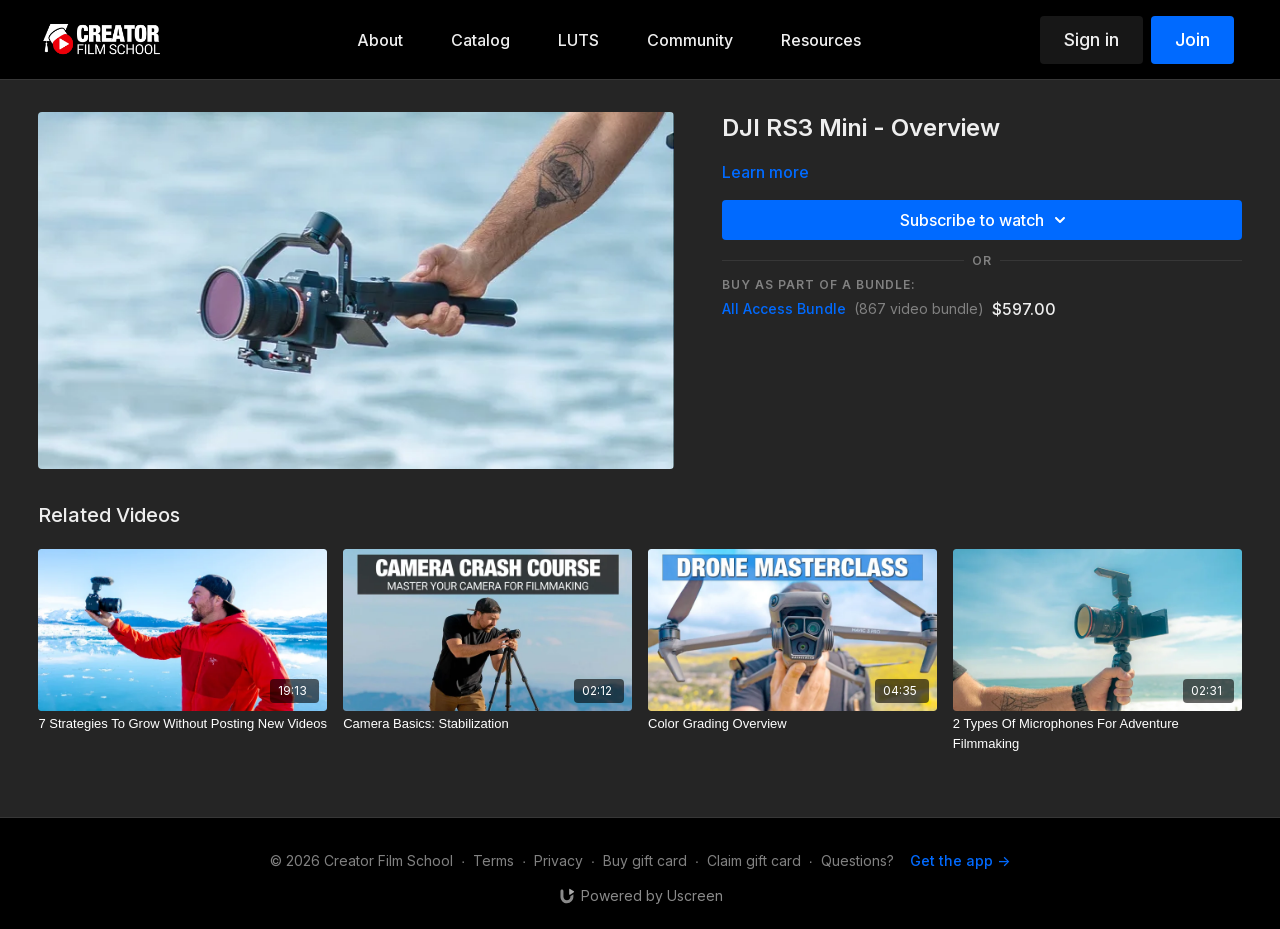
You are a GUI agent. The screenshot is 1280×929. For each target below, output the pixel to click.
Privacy (558, 860)
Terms (493, 860)
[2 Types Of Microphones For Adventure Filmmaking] (1097, 733)
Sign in (1091, 39)
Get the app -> (960, 860)
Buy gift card (645, 860)
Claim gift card (754, 860)
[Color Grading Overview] (792, 724)
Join (1192, 39)
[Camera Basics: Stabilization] (487, 724)
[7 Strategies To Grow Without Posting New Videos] (182, 724)
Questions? (857, 860)
